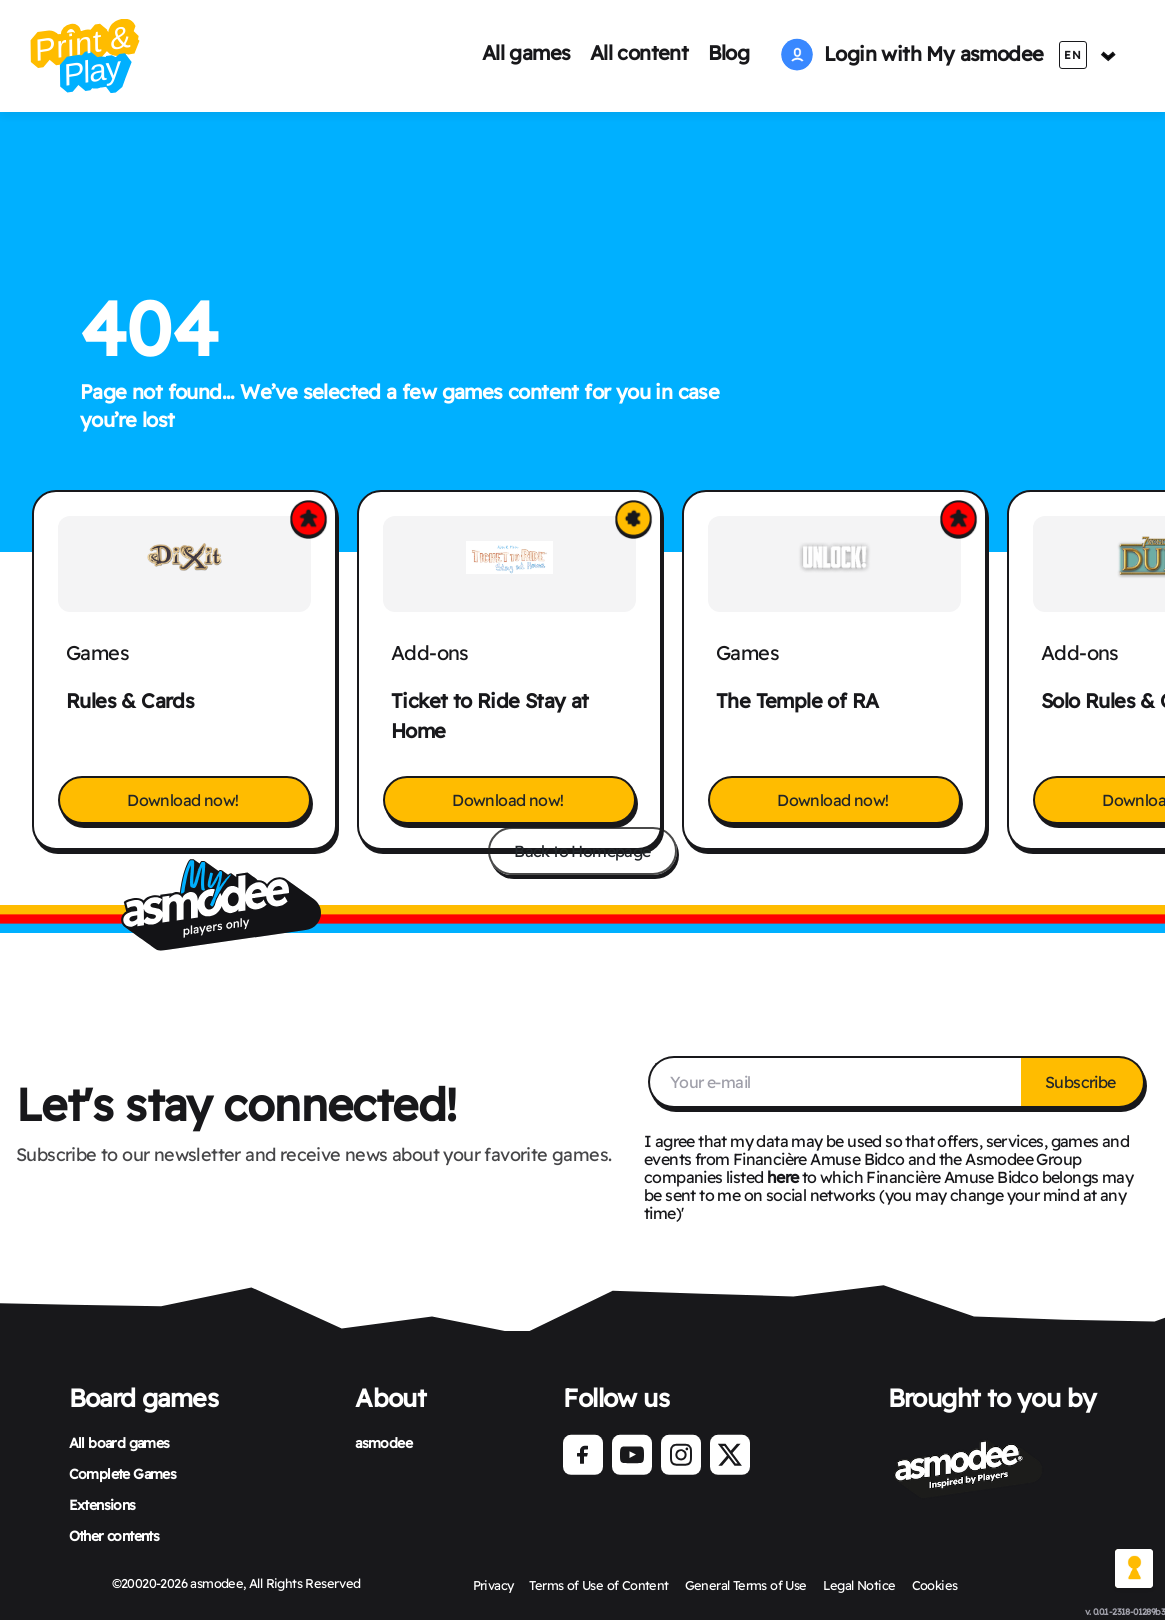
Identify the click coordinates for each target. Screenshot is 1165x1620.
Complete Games (123, 1474)
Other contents (114, 1536)
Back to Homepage (582, 851)
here (783, 1177)
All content (639, 52)
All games (526, 52)
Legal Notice (859, 1585)
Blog (729, 52)
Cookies (935, 1585)
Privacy (493, 1585)
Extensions (102, 1505)
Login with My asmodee (912, 53)
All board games (119, 1443)
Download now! (184, 800)
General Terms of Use (746, 1585)
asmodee (383, 1443)
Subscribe (1082, 1082)
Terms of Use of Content (598, 1585)
